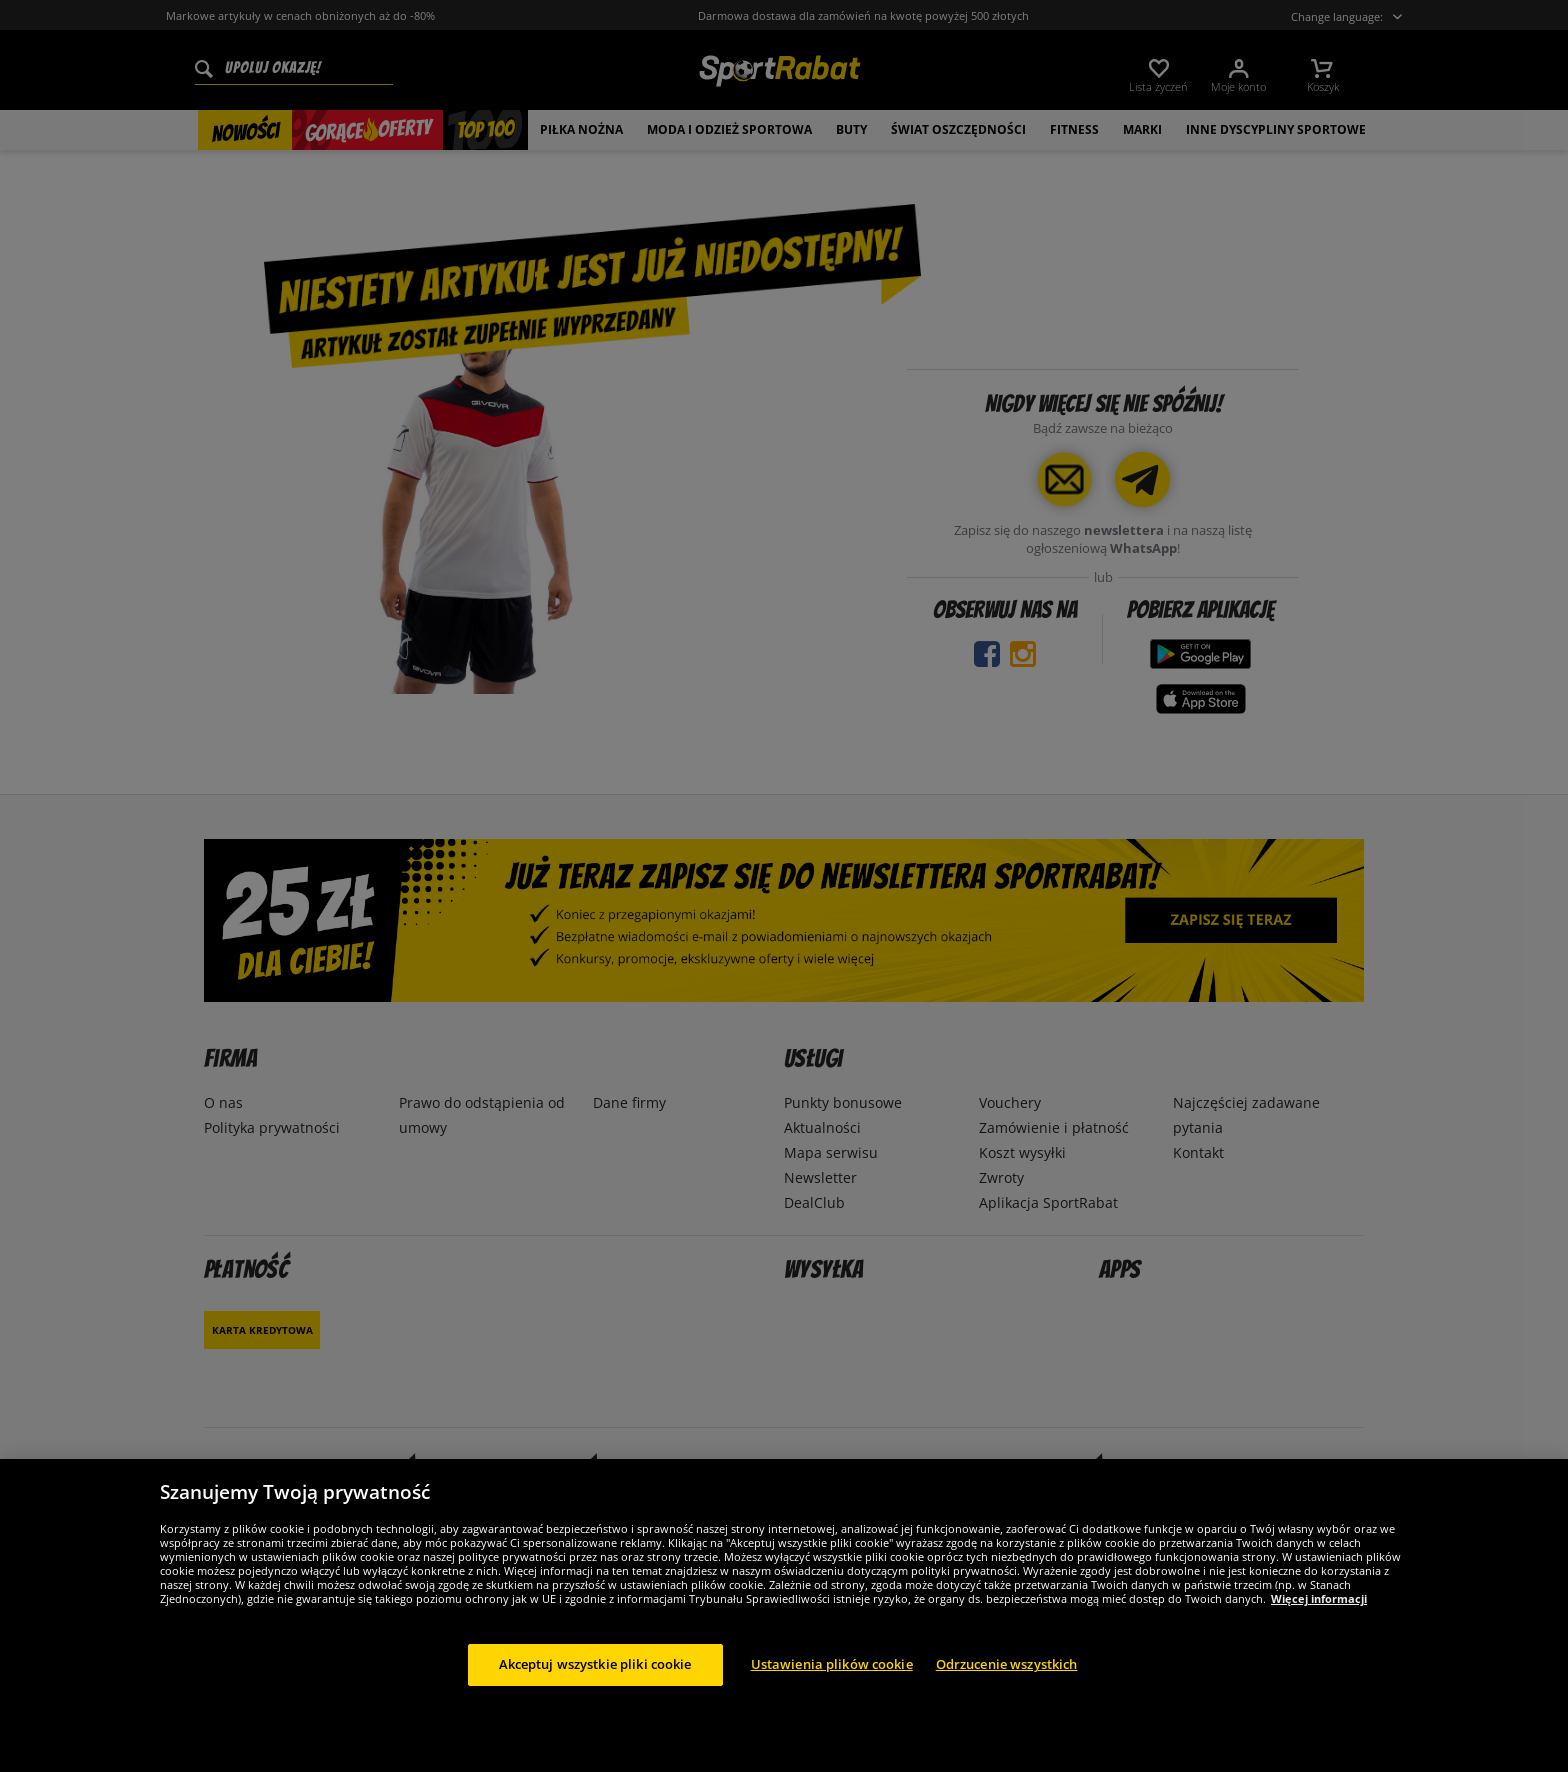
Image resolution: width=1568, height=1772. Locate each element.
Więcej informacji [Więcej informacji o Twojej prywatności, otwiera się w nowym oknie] (1319, 1598)
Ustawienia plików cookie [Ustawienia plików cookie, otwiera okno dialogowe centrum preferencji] (832, 1664)
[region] (784, 1615)
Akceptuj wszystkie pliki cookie (595, 1664)
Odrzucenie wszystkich (1007, 1664)
